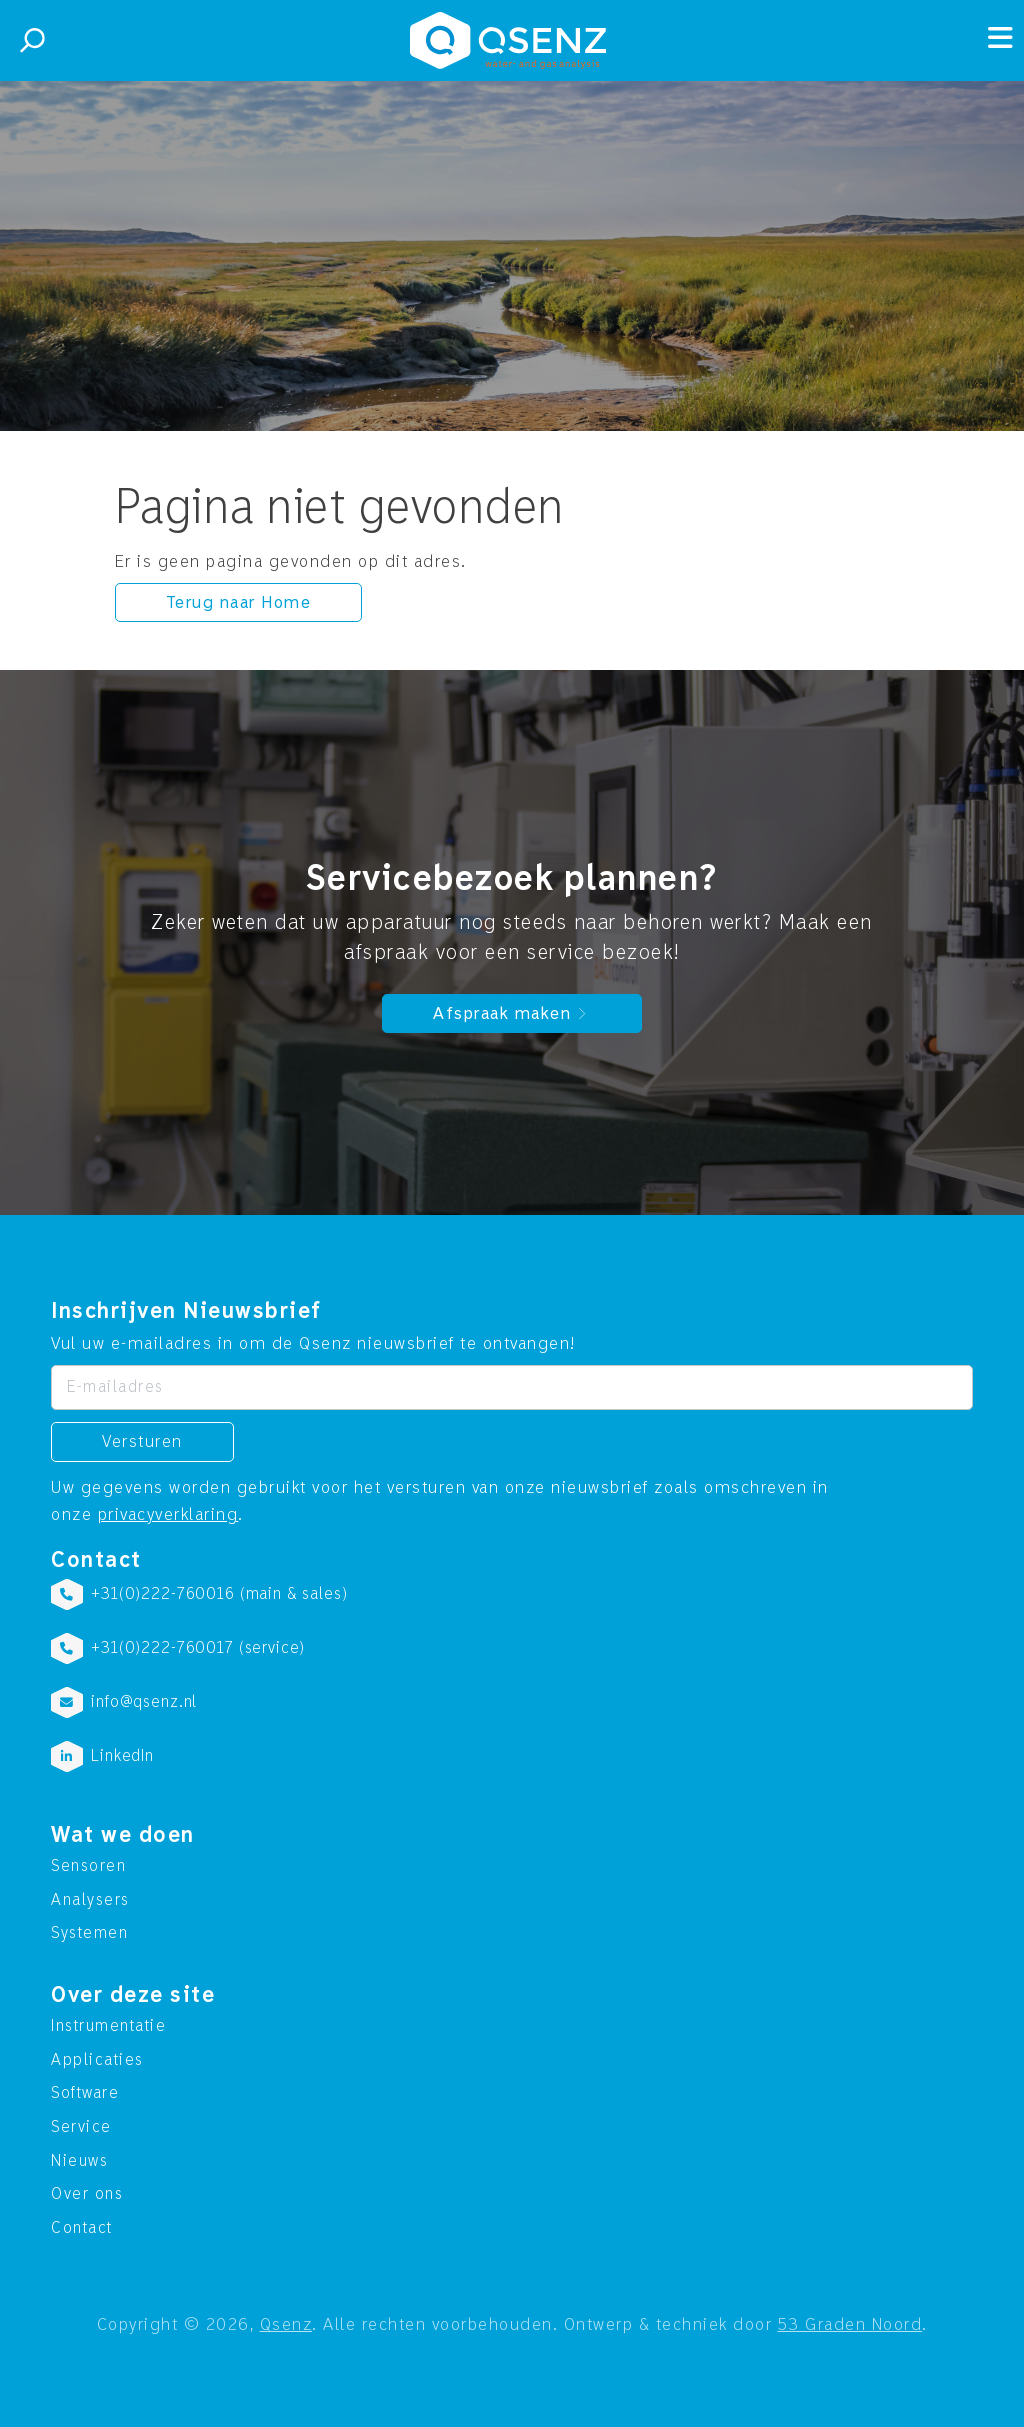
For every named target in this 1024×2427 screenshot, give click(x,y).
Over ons (87, 2194)
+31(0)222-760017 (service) (198, 1648)
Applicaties (97, 2060)
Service (81, 2127)
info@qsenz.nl (144, 1702)
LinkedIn (122, 1756)
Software (85, 2093)
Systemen (89, 1933)
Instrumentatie (108, 2026)
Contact (82, 2228)
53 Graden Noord (850, 2324)
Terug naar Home (239, 602)
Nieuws (79, 2161)
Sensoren (88, 1866)
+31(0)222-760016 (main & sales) (219, 1594)
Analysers (90, 1900)
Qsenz (286, 2324)
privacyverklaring (168, 1514)
